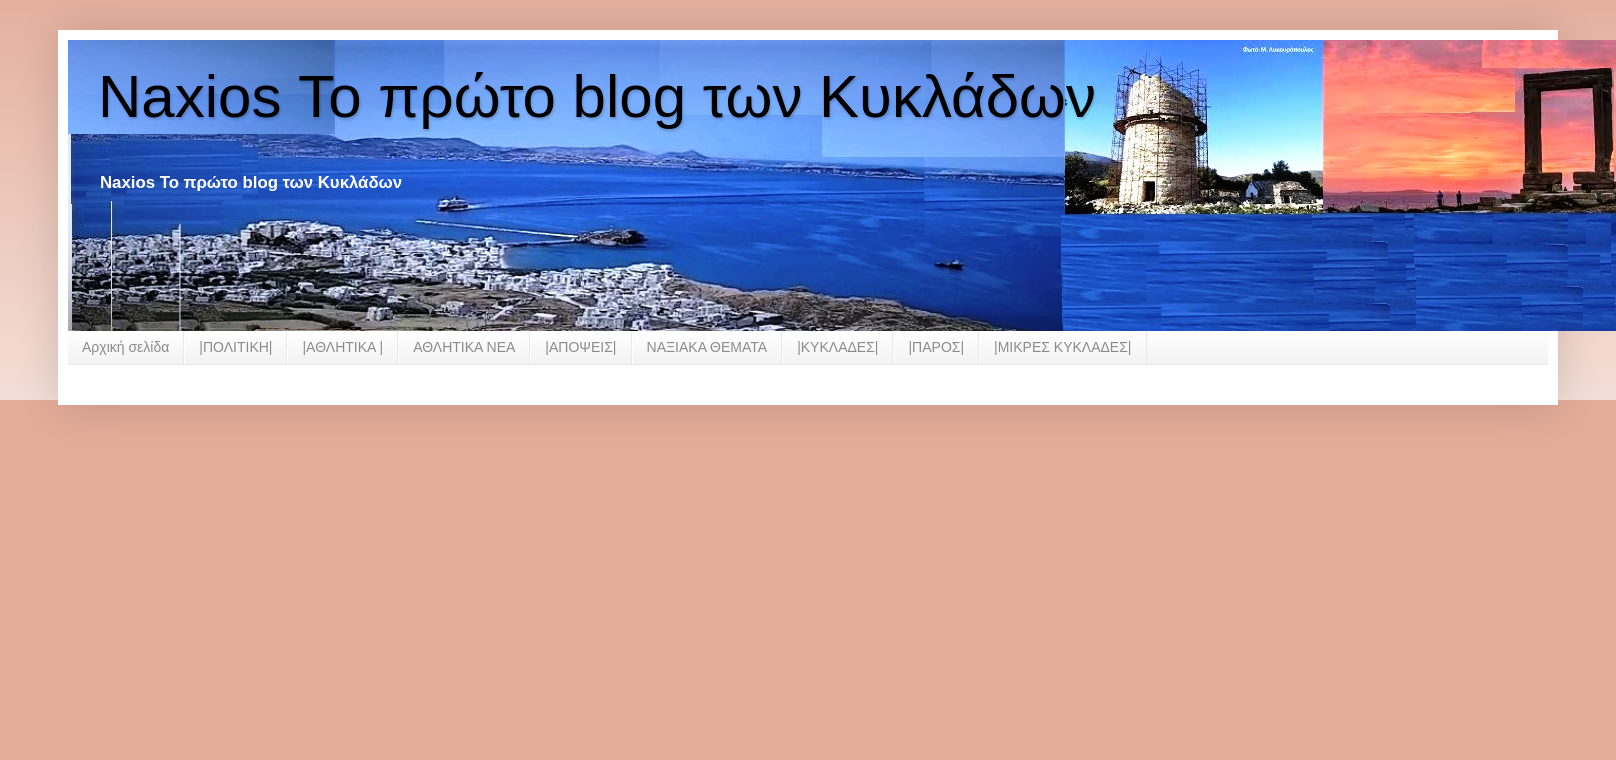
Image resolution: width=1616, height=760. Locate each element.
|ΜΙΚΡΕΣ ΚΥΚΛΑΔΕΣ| (1062, 347)
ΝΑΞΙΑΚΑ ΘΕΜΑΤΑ (707, 347)
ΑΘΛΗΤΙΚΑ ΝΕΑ (464, 347)
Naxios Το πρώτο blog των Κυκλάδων (597, 96)
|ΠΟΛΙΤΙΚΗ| (235, 347)
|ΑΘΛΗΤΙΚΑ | (342, 347)
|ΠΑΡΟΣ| (936, 347)
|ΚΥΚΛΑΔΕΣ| (837, 347)
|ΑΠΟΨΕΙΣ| (580, 347)
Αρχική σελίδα (125, 347)
